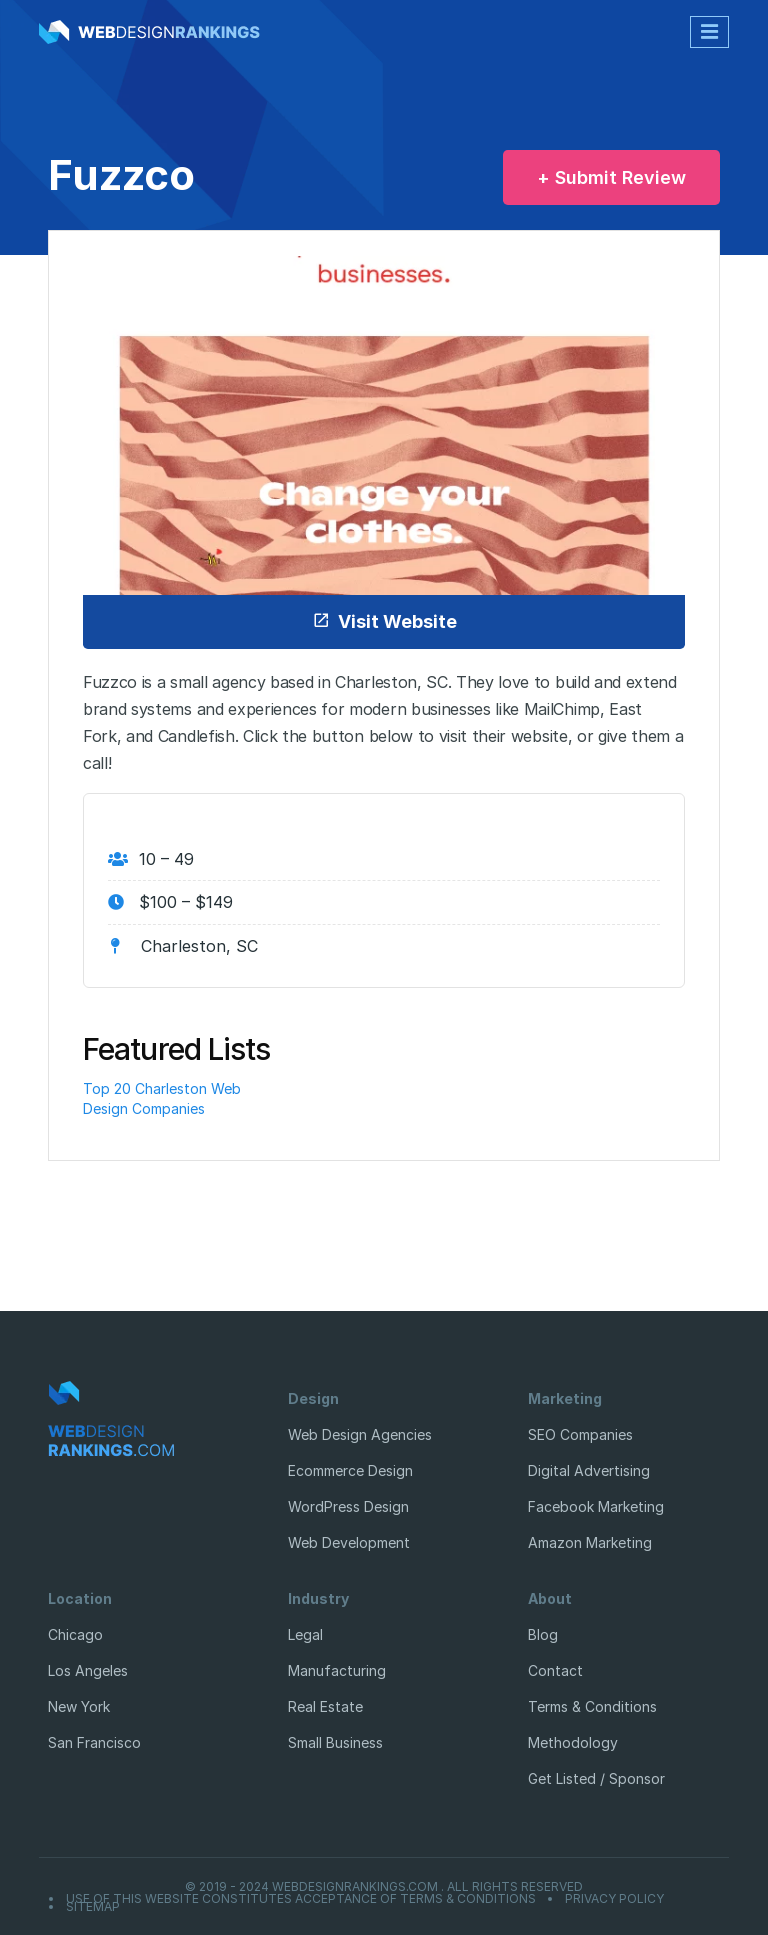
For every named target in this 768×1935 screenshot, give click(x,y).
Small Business (335, 1742)
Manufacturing (337, 1670)
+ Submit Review (611, 177)
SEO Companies (580, 1434)
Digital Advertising (589, 1470)
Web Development (349, 1542)
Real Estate (325, 1706)
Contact (555, 1670)
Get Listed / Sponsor (596, 1778)
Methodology (573, 1742)
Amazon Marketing (590, 1542)
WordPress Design (348, 1506)
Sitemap (93, 1907)
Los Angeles (88, 1670)
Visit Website (384, 621)
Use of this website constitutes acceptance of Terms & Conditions (301, 1899)
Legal (305, 1634)
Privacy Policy (614, 1899)
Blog (543, 1634)
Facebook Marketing (596, 1506)
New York (79, 1706)
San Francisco (94, 1742)
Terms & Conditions (592, 1706)
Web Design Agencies (360, 1434)
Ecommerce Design (350, 1470)
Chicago (75, 1634)
